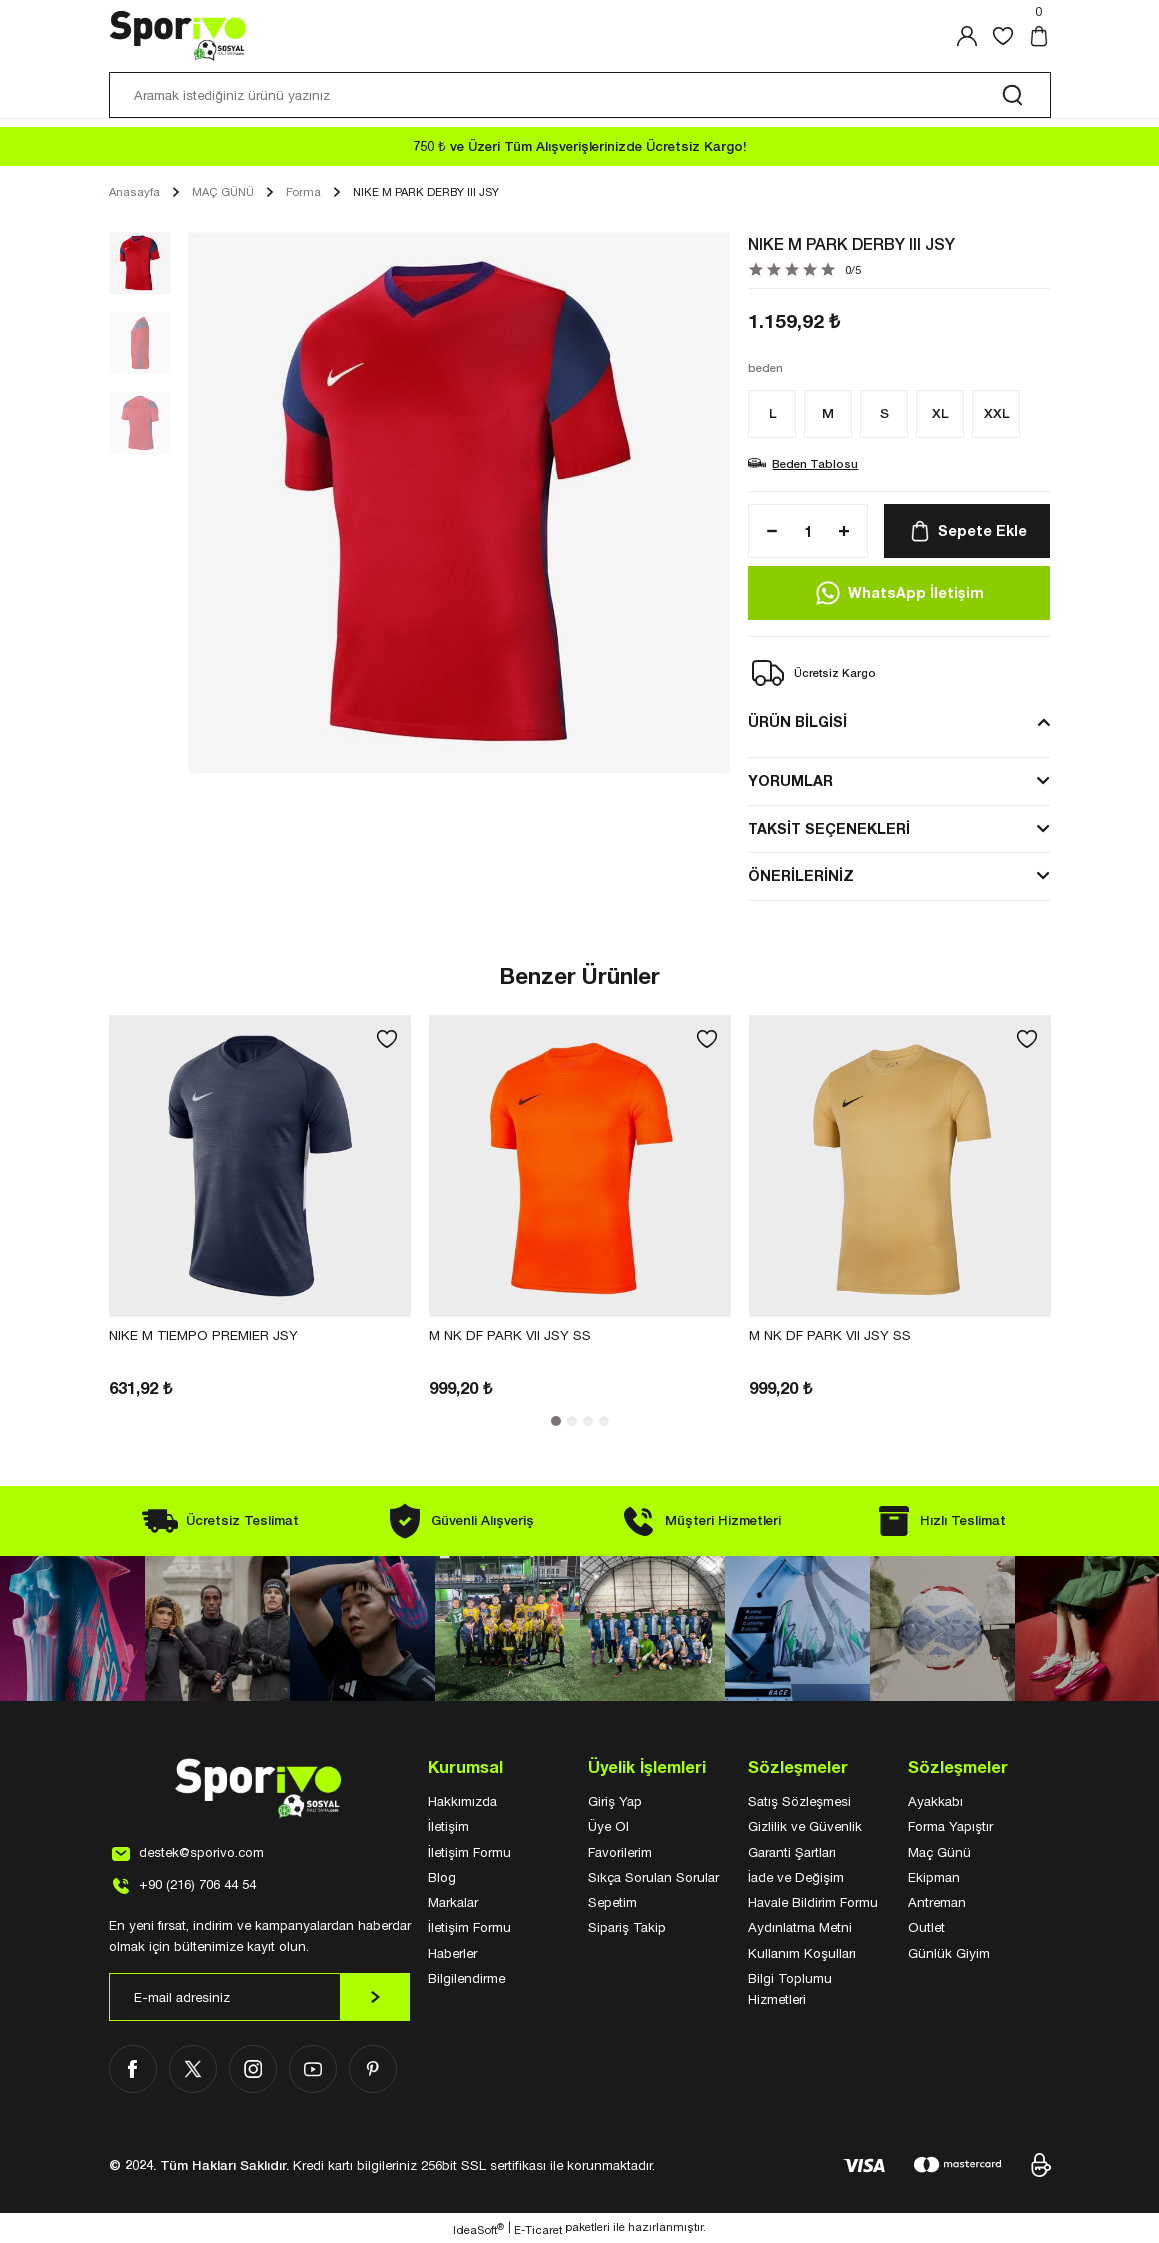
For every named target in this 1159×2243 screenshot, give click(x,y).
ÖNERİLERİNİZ (801, 875)
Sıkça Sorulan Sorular (653, 1877)
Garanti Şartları (792, 1852)
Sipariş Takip (627, 1927)
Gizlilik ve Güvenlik (805, 1826)
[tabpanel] (260, 1207)
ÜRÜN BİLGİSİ (797, 721)
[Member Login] (967, 36)
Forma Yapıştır (950, 1826)
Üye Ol (608, 1826)
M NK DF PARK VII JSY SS (510, 1335)
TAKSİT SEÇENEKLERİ (829, 828)
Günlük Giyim (949, 1953)
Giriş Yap (615, 1801)
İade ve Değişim (796, 1877)
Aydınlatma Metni (800, 1927)
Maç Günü (939, 1852)
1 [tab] (556, 1421)
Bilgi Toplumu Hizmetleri (790, 1988)
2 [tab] (572, 1421)
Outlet (926, 1927)
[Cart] (1039, 36)
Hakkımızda (462, 1801)
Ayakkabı (935, 1801)
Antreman (937, 1902)
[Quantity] (808, 531)
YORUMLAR (790, 780)
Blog (442, 1877)
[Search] (580, 95)
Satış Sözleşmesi (799, 1801)
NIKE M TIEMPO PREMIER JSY (203, 1335)
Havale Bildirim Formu (813, 1902)
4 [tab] (604, 1421)
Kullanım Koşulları (802, 1953)
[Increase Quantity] (850, 531)
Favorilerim (620, 1852)
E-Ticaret (538, 2229)
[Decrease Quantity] (766, 531)
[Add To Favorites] (387, 1039)
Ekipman (934, 1877)
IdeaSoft (478, 2229)
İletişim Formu (469, 1852)
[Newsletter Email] (260, 1997)
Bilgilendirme (466, 1978)
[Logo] (178, 36)
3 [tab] (588, 1421)
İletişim (448, 1826)
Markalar (453, 1902)
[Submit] (375, 1997)
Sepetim (612, 1902)
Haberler (452, 1953)
